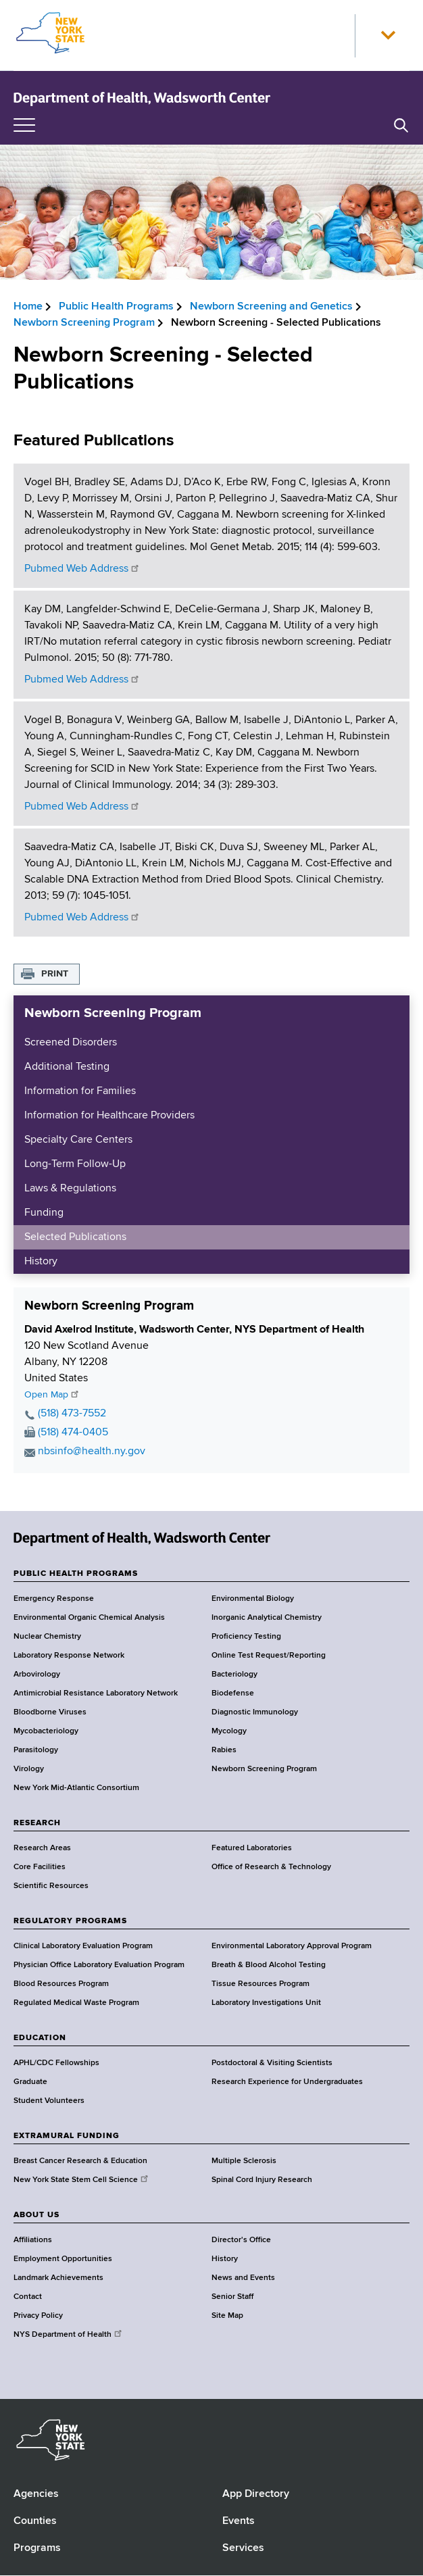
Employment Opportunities (63, 2259)
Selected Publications (75, 1237)
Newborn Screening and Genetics (271, 306)
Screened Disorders (70, 1042)
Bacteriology (234, 1674)
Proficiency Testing (246, 1637)
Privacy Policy (38, 2316)
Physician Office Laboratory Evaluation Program (99, 1965)
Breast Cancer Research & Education (80, 2161)
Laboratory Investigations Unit (266, 2003)
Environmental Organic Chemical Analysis (89, 1618)
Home (28, 306)
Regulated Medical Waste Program (76, 2003)
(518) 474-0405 (73, 1432)
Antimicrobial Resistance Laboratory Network (96, 1693)
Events (238, 2521)
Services (243, 2548)
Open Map (52, 1395)
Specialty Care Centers (78, 1140)
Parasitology (36, 1750)
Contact (28, 2297)
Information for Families (80, 1091)
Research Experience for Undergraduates (287, 2082)
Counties (35, 2521)
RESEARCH (37, 1823)
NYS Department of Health (69, 2335)
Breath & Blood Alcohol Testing (268, 1965)
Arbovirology (37, 1674)
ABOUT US (36, 2215)
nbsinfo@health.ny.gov (91, 1451)
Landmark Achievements (58, 2278)
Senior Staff (232, 2297)
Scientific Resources (51, 1886)
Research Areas (42, 1848)
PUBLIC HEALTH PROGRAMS (76, 1574)
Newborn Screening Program (84, 323)
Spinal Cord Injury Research (261, 2180)
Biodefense (232, 1693)
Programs (37, 2548)
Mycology (229, 1731)
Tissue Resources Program (260, 1984)
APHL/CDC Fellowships (56, 2063)
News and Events (243, 2278)
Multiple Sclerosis (243, 2161)
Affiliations (33, 2240)
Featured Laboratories (251, 1848)
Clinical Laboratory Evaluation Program (83, 1946)
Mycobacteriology (46, 1731)
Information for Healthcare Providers (109, 1115)
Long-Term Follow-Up (75, 1164)
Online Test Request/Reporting (268, 1656)
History (40, 1261)
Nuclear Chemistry (47, 1637)
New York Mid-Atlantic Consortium (76, 1788)
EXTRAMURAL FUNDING (67, 2136)
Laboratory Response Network (69, 1656)
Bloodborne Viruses (50, 1712)
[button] (387, 35)
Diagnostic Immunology (254, 1712)
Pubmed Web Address (82, 569)
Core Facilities (40, 1867)
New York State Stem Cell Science (82, 2180)
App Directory (255, 2494)
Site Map (227, 2316)
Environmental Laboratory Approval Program (291, 1946)
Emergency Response (54, 1599)
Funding (44, 1213)
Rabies (224, 1750)
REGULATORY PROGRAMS (70, 1921)
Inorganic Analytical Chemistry (266, 1618)
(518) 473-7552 (72, 1413)
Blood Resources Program (61, 1984)
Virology (29, 1769)
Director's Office (241, 2240)
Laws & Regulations (70, 1188)
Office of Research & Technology (271, 1867)
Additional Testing (66, 1067)
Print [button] (54, 974)
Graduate (30, 2082)
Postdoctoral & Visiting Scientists (271, 2063)
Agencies (36, 2494)
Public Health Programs (116, 306)
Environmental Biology (252, 1599)
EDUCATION (40, 2038)
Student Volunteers (49, 2101)
